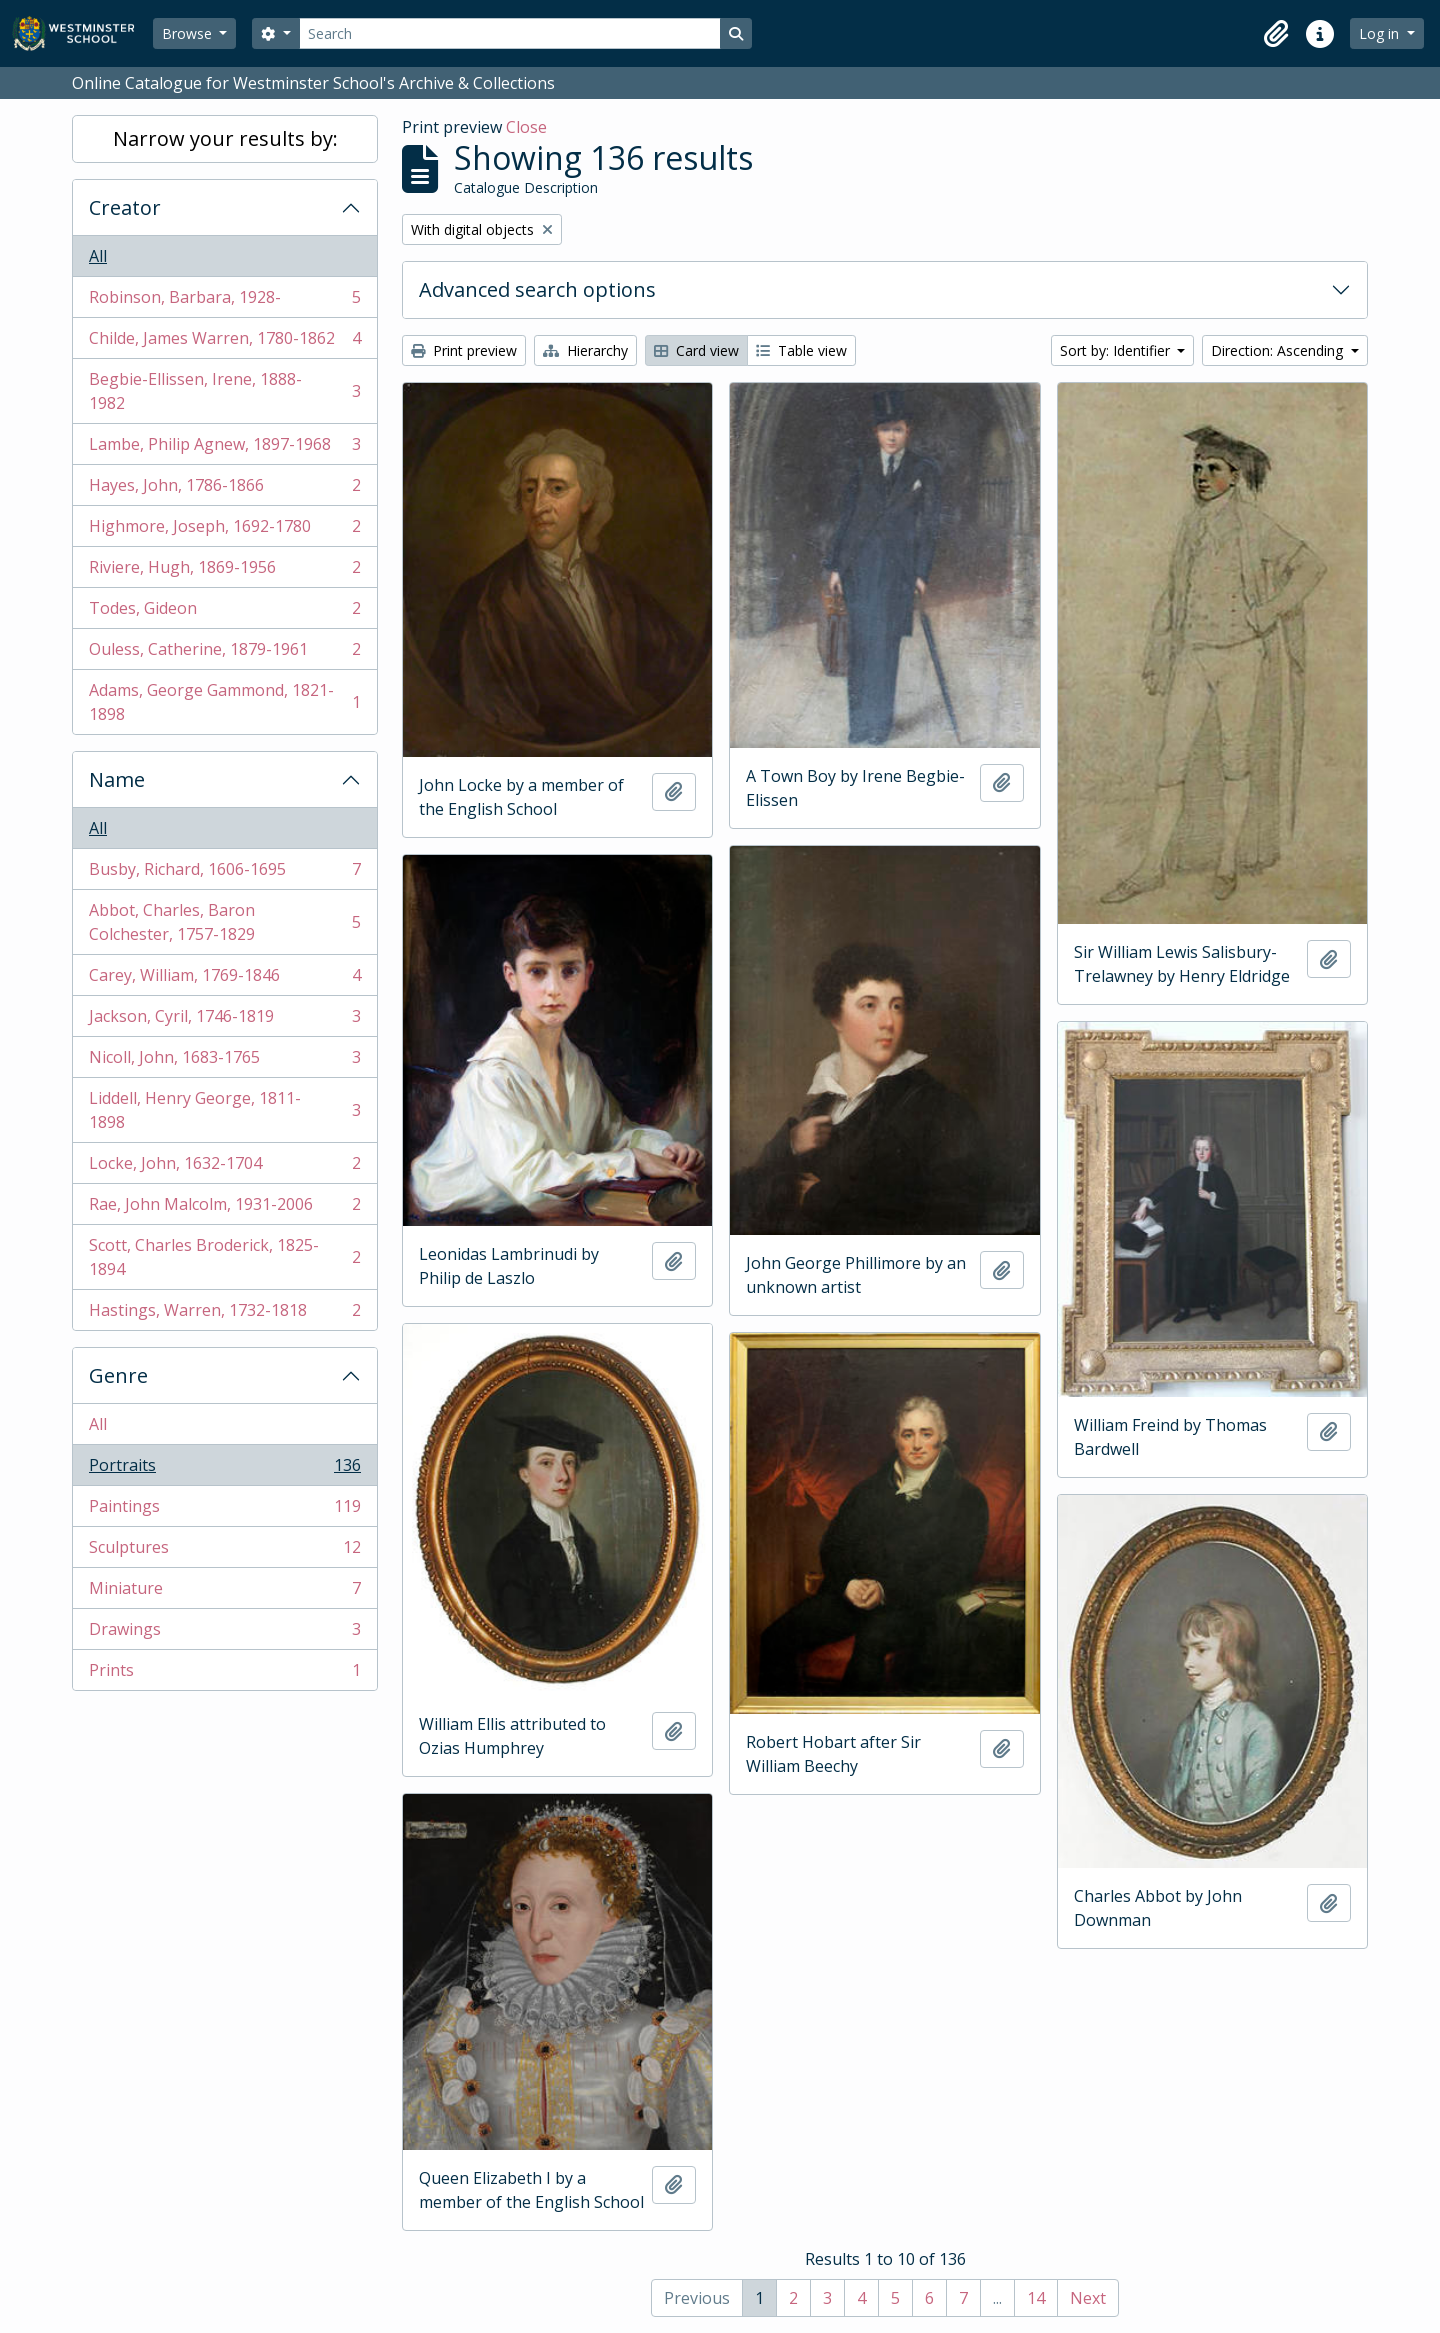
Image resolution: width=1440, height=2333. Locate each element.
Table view (801, 350)
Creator (125, 207)
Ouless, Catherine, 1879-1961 (224, 653)
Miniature (224, 1592)
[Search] (510, 33)
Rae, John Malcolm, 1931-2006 (224, 1208)
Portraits (224, 1469)
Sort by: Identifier (1117, 350)
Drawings (224, 1633)
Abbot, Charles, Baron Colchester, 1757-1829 (224, 922)
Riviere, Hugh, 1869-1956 (224, 571)
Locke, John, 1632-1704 (224, 1167)
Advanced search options (537, 289)
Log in (1381, 33)
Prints (224, 1674)
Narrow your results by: (225, 138)
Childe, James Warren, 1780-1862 (224, 342)
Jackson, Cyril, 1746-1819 (224, 1020)
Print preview (464, 350)
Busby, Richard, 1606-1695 (224, 873)
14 (1036, 2298)
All (98, 256)
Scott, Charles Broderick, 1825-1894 (224, 1257)
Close (526, 127)
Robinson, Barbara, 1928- (224, 301)
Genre (118, 1375)
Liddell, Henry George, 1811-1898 (224, 1110)
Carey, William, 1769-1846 (224, 979)
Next (1088, 2298)
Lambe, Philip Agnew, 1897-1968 (224, 448)
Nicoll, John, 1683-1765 (224, 1061)
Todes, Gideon (224, 612)
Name (117, 779)
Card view (696, 350)
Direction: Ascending (1279, 350)
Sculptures (224, 1551)
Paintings (224, 1510)
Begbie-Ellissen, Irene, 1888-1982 (224, 391)
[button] (1276, 34)
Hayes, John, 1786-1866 (224, 489)
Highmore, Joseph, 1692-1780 (224, 530)
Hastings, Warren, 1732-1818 (224, 1314)
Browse (189, 33)
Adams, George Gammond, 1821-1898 (224, 702)
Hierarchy (585, 350)
